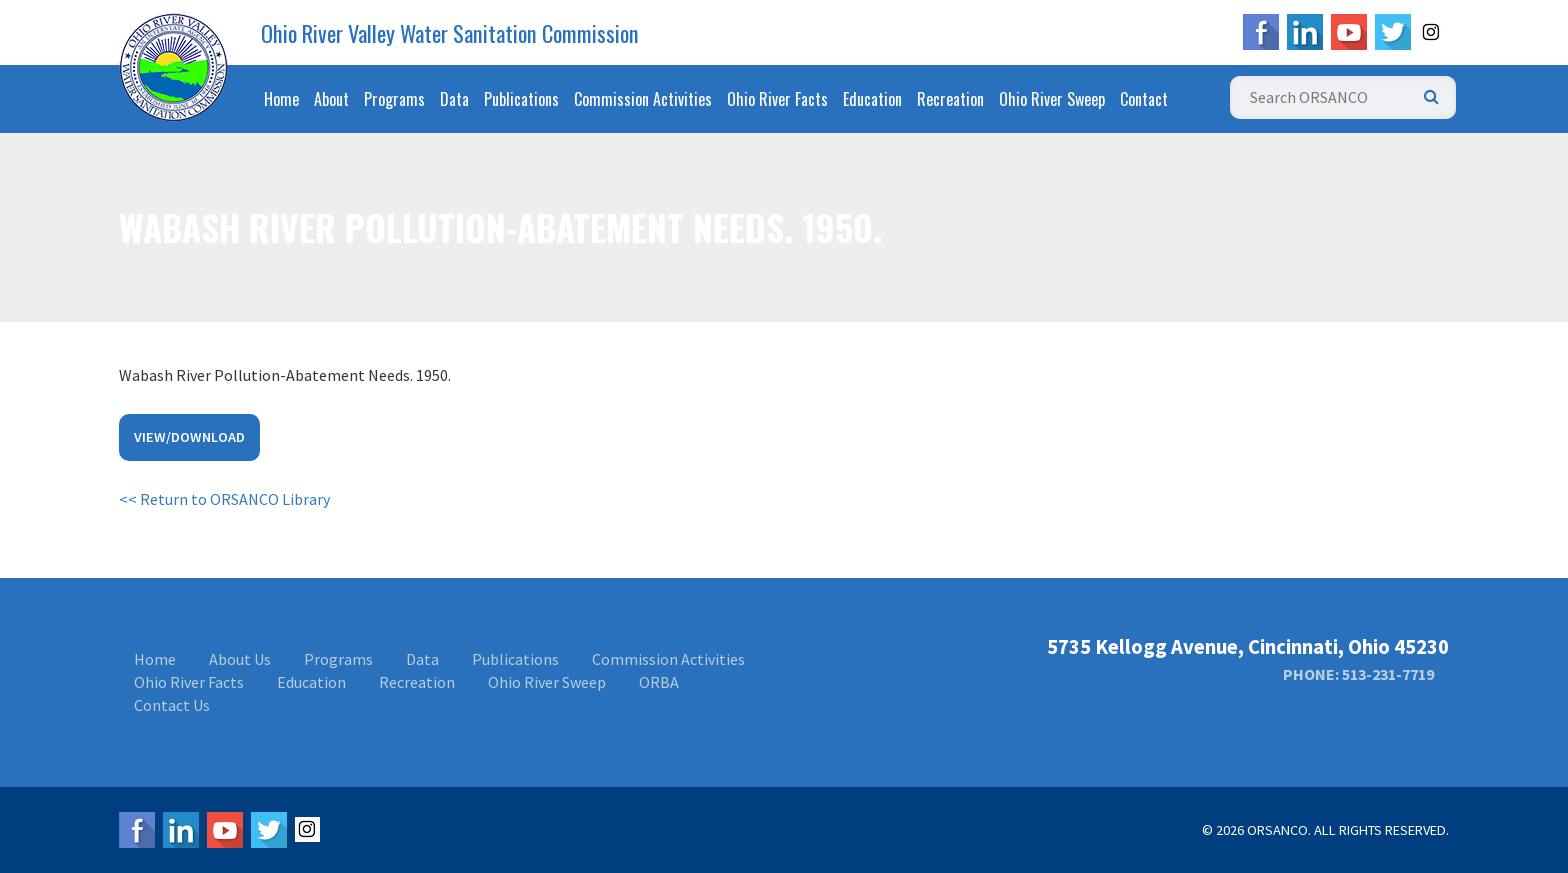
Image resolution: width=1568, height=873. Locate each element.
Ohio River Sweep (1052, 99)
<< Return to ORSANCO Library (224, 499)
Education (872, 99)
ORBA (659, 682)
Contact (1144, 99)
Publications (521, 99)
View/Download (189, 437)
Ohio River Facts (777, 99)
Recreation (950, 99)
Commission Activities (643, 99)
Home (281, 99)
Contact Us (172, 705)
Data (454, 99)
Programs (394, 99)
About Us (240, 659)
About (331, 99)
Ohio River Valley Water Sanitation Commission (450, 33)
